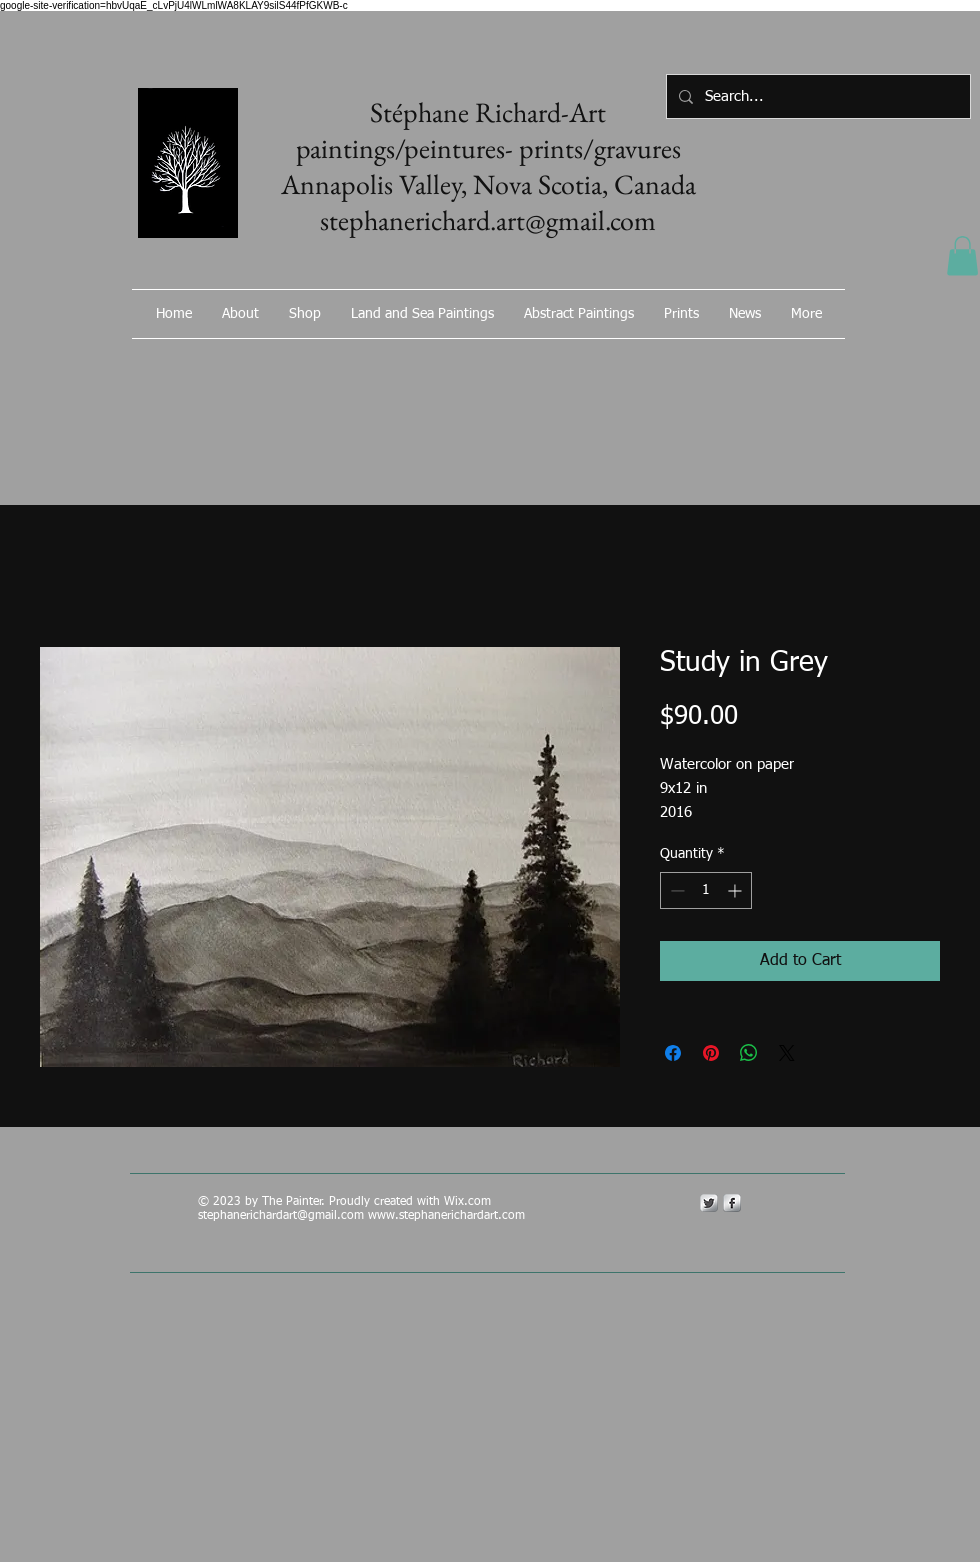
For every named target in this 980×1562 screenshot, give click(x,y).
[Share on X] (787, 1053)
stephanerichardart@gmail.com (281, 1216)
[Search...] (816, 96)
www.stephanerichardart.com (446, 1216)
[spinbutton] (706, 890)
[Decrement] (675, 890)
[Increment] (736, 890)
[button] (962, 255)
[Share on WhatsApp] (749, 1053)
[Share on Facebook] (673, 1053)
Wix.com (469, 1202)
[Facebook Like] (735, 367)
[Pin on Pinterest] (711, 1053)
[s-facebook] (732, 1203)
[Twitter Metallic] (709, 1203)
